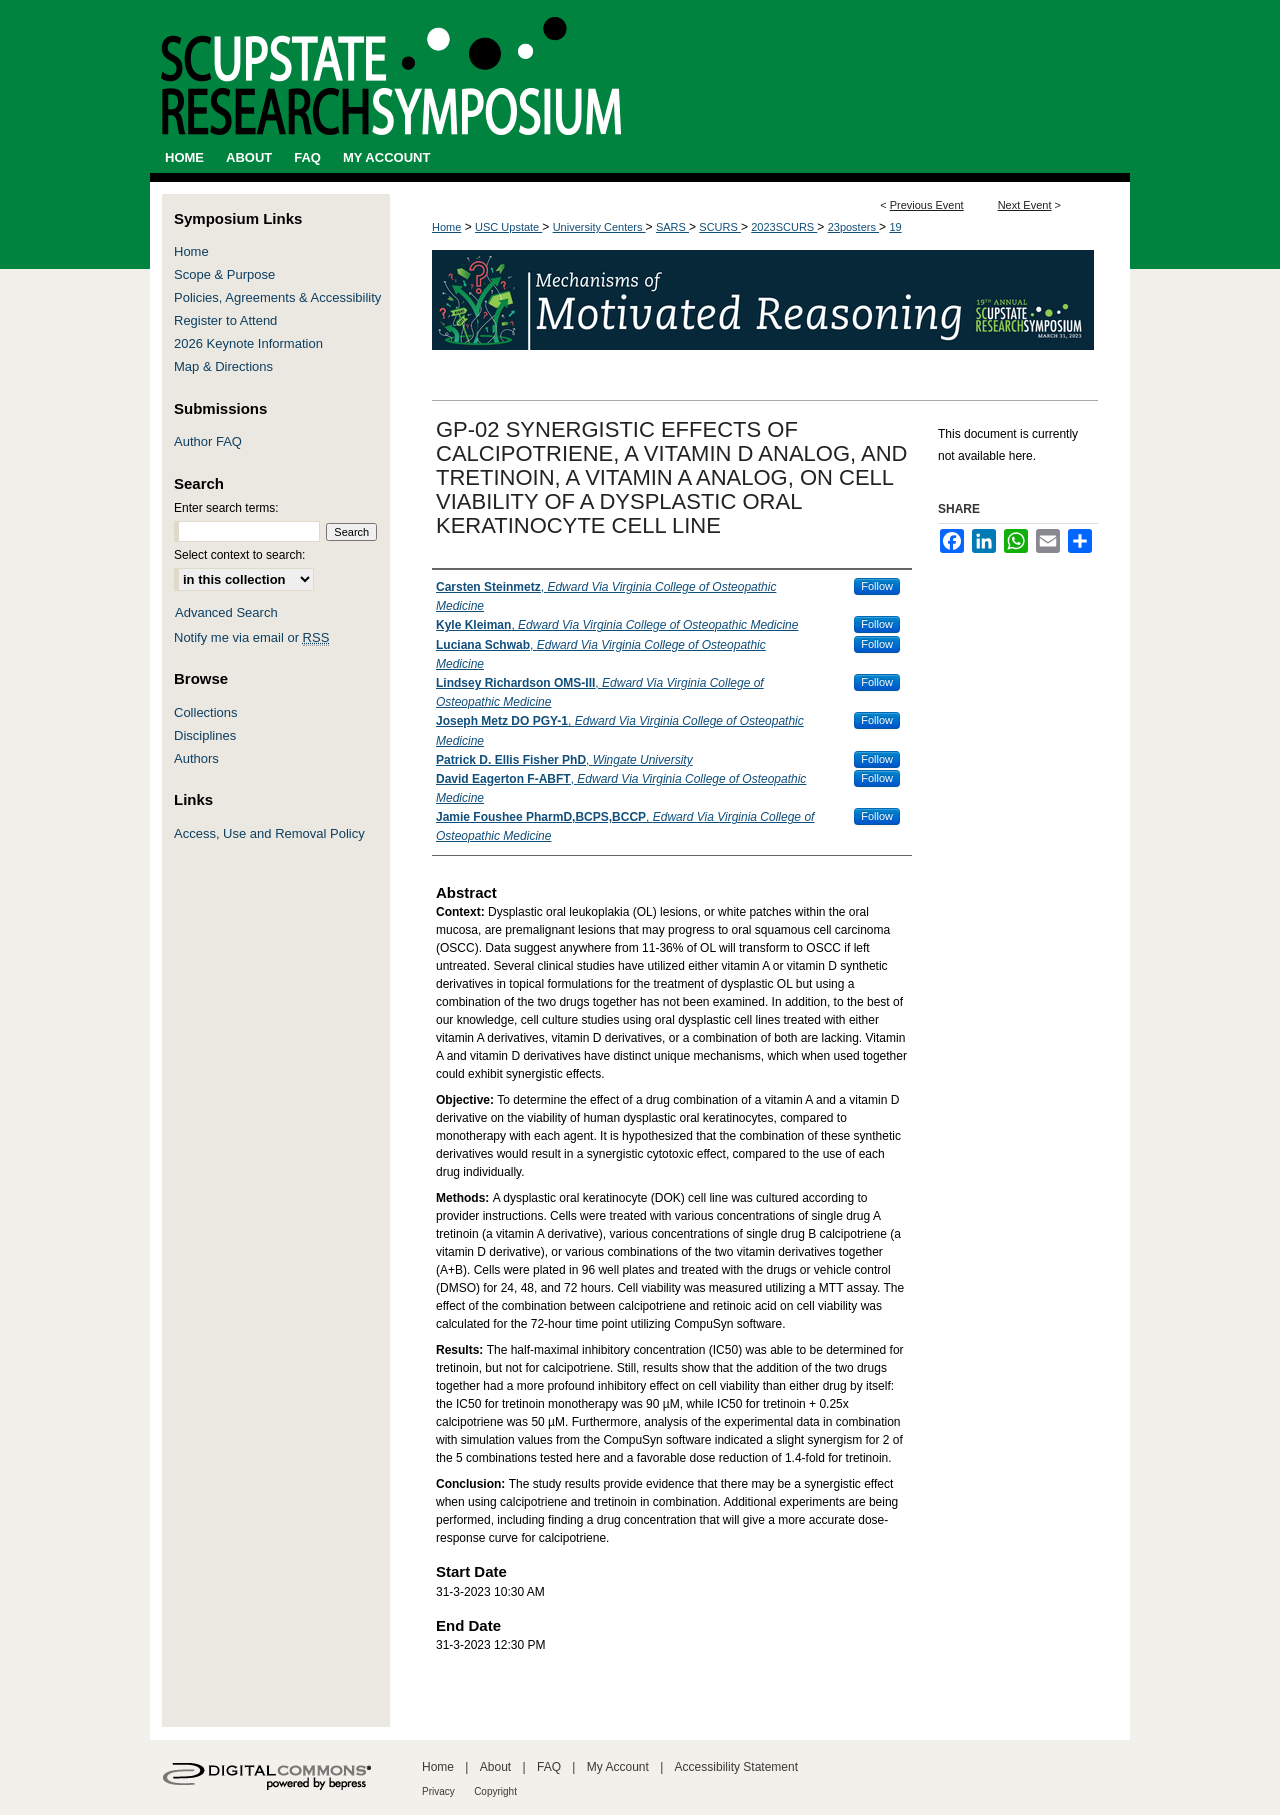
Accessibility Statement (736, 1767)
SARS (672, 227)
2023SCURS (784, 227)
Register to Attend (225, 320)
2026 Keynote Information (248, 343)
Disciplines (205, 735)
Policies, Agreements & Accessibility (277, 297)
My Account (618, 1767)
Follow (877, 586)
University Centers (599, 227)
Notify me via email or (251, 637)
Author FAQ (208, 441)
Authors (196, 758)
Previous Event (927, 205)
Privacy (438, 1791)
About (495, 1767)
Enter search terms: (226, 508)
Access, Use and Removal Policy (269, 833)
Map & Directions (223, 366)
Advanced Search (226, 612)
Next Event (1025, 205)
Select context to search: (239, 555)
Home (446, 227)
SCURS (720, 227)
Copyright (495, 1791)
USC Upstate (508, 227)
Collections (206, 712)
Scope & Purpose (224, 274)
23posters (853, 227)
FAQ (549, 1767)
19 (895, 227)
